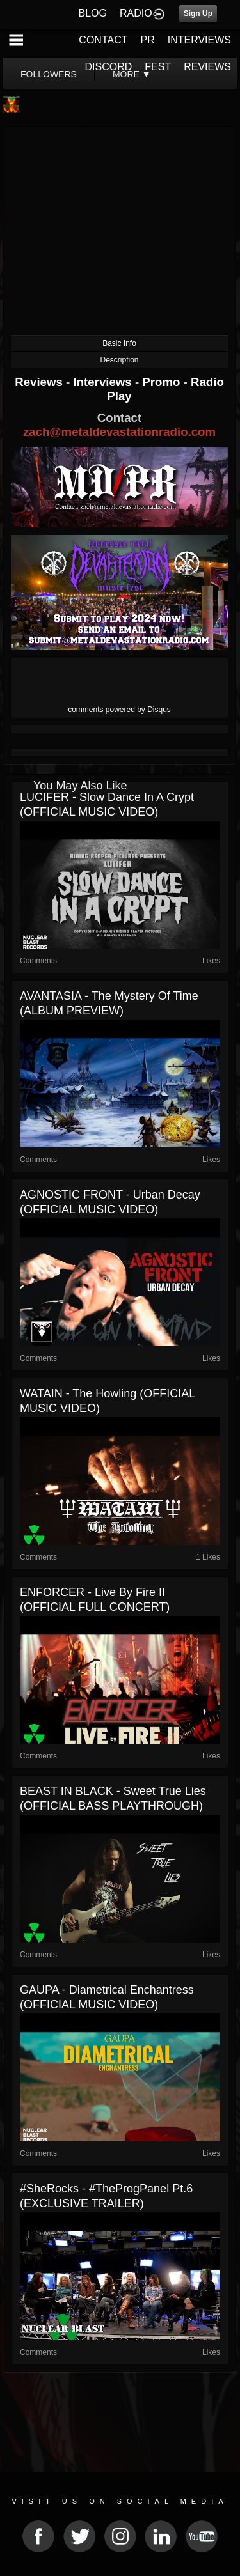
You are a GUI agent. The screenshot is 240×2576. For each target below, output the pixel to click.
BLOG (93, 13)
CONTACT (103, 40)
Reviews (40, 382)
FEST (158, 66)
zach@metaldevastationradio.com (119, 431)
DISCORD (108, 66)
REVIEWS (207, 66)
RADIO (136, 13)
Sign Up (198, 13)
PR (147, 40)
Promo (162, 382)
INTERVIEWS (199, 40)
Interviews (103, 382)
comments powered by (119, 709)
